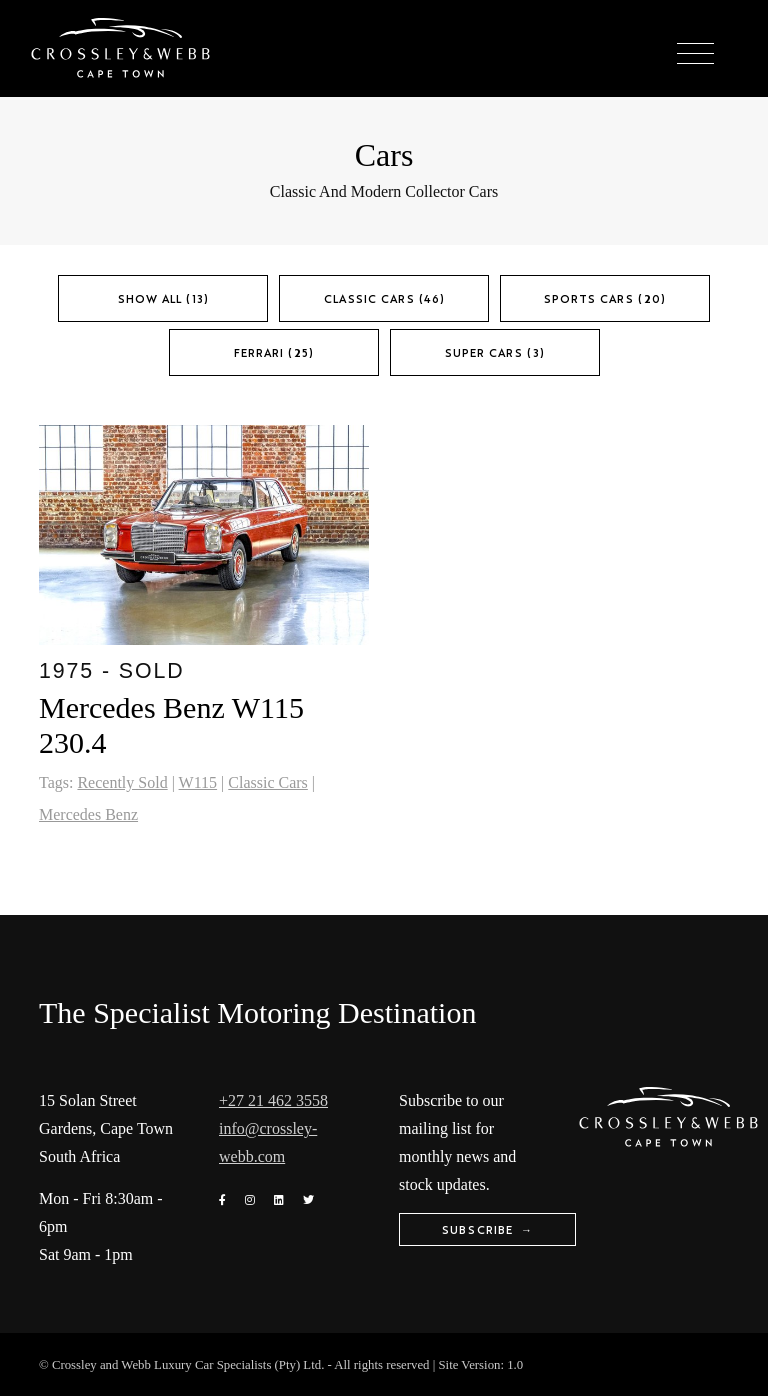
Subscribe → (487, 1229)
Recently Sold (122, 782)
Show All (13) (163, 298)
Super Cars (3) (495, 352)
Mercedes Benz (88, 814)
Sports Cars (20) (605, 298)
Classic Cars (268, 782)
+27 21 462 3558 (273, 1100)
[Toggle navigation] (695, 54)
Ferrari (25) (274, 352)
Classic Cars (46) (384, 298)
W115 (198, 782)
